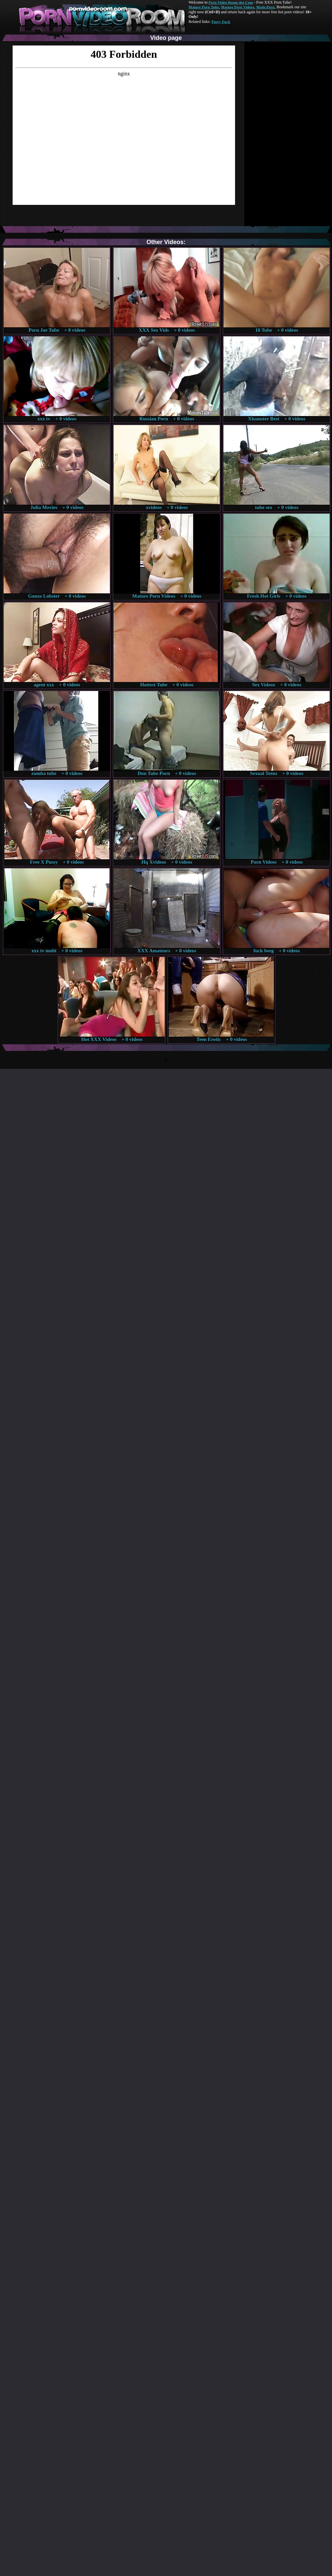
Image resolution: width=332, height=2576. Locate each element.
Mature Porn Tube (204, 7)
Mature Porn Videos (237, 7)
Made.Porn (265, 7)
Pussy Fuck (220, 22)
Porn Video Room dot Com (230, 2)
